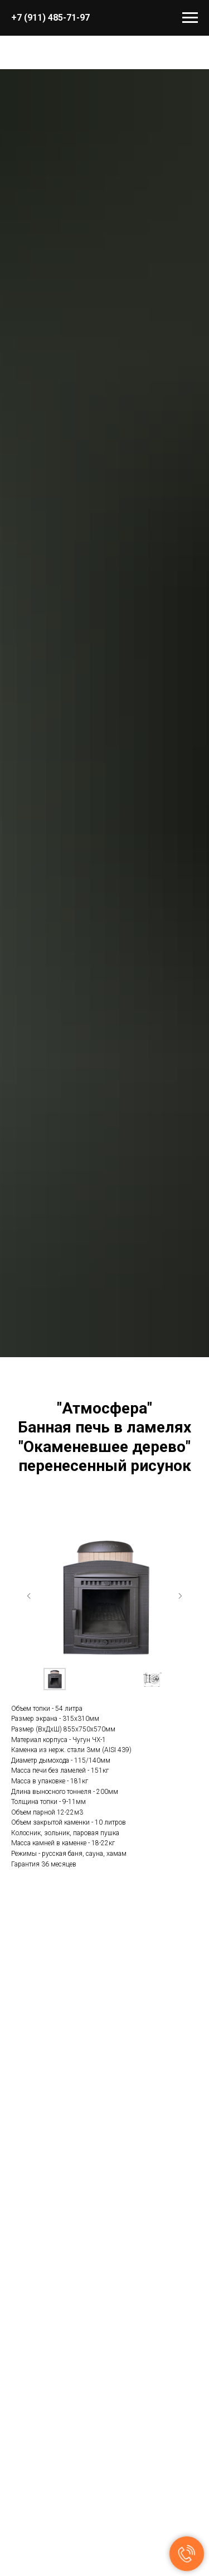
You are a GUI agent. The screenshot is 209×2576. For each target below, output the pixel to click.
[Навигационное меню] (190, 17)
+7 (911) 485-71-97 (50, 17)
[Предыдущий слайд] (29, 1596)
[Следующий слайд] (180, 1596)
